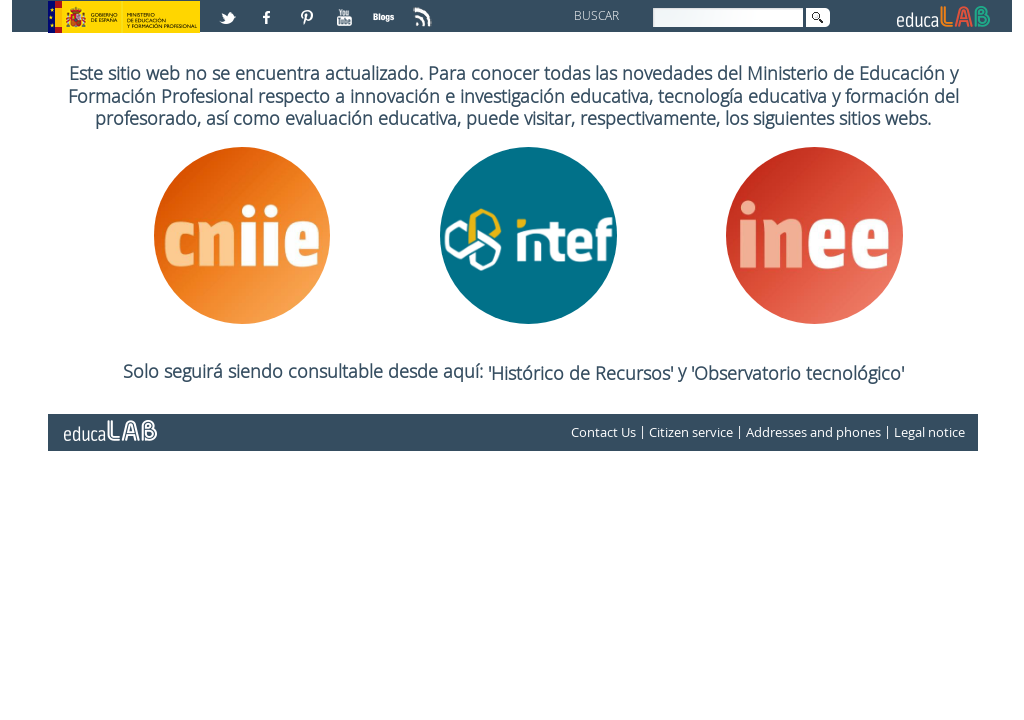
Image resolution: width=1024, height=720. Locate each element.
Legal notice (929, 432)
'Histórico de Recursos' (583, 373)
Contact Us (603, 432)
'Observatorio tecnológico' (797, 373)
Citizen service (691, 432)
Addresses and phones (813, 432)
